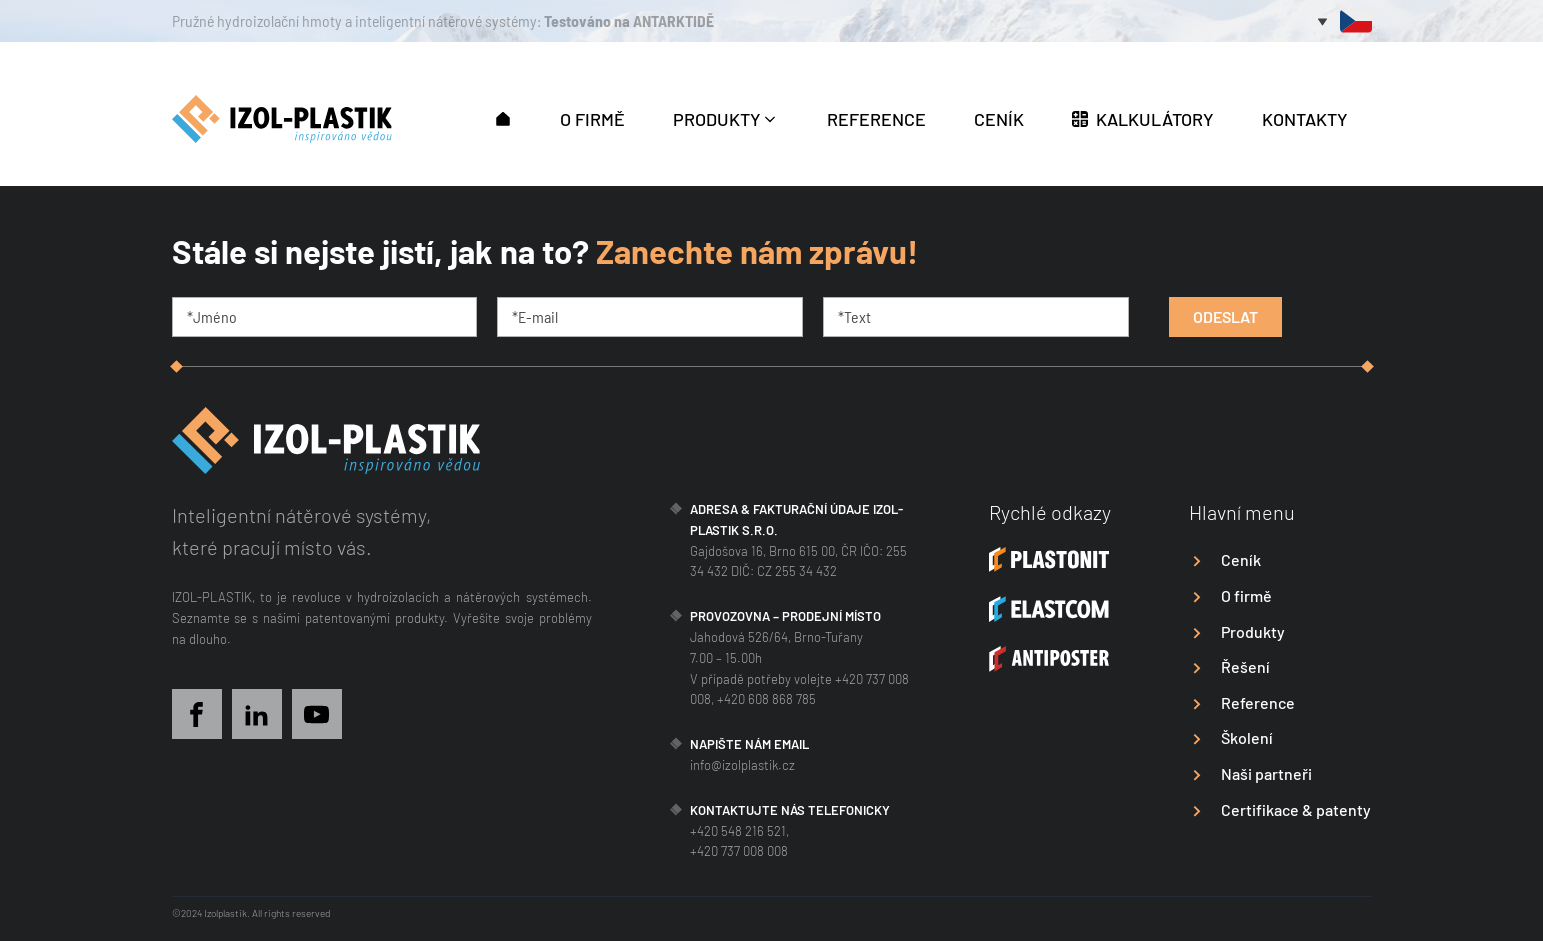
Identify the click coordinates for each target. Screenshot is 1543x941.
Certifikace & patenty (1296, 809)
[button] (503, 117)
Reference (1258, 702)
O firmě (1246, 595)
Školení (1247, 737)
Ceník (1241, 559)
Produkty (1253, 631)
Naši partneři (1266, 773)
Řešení (1245, 666)
